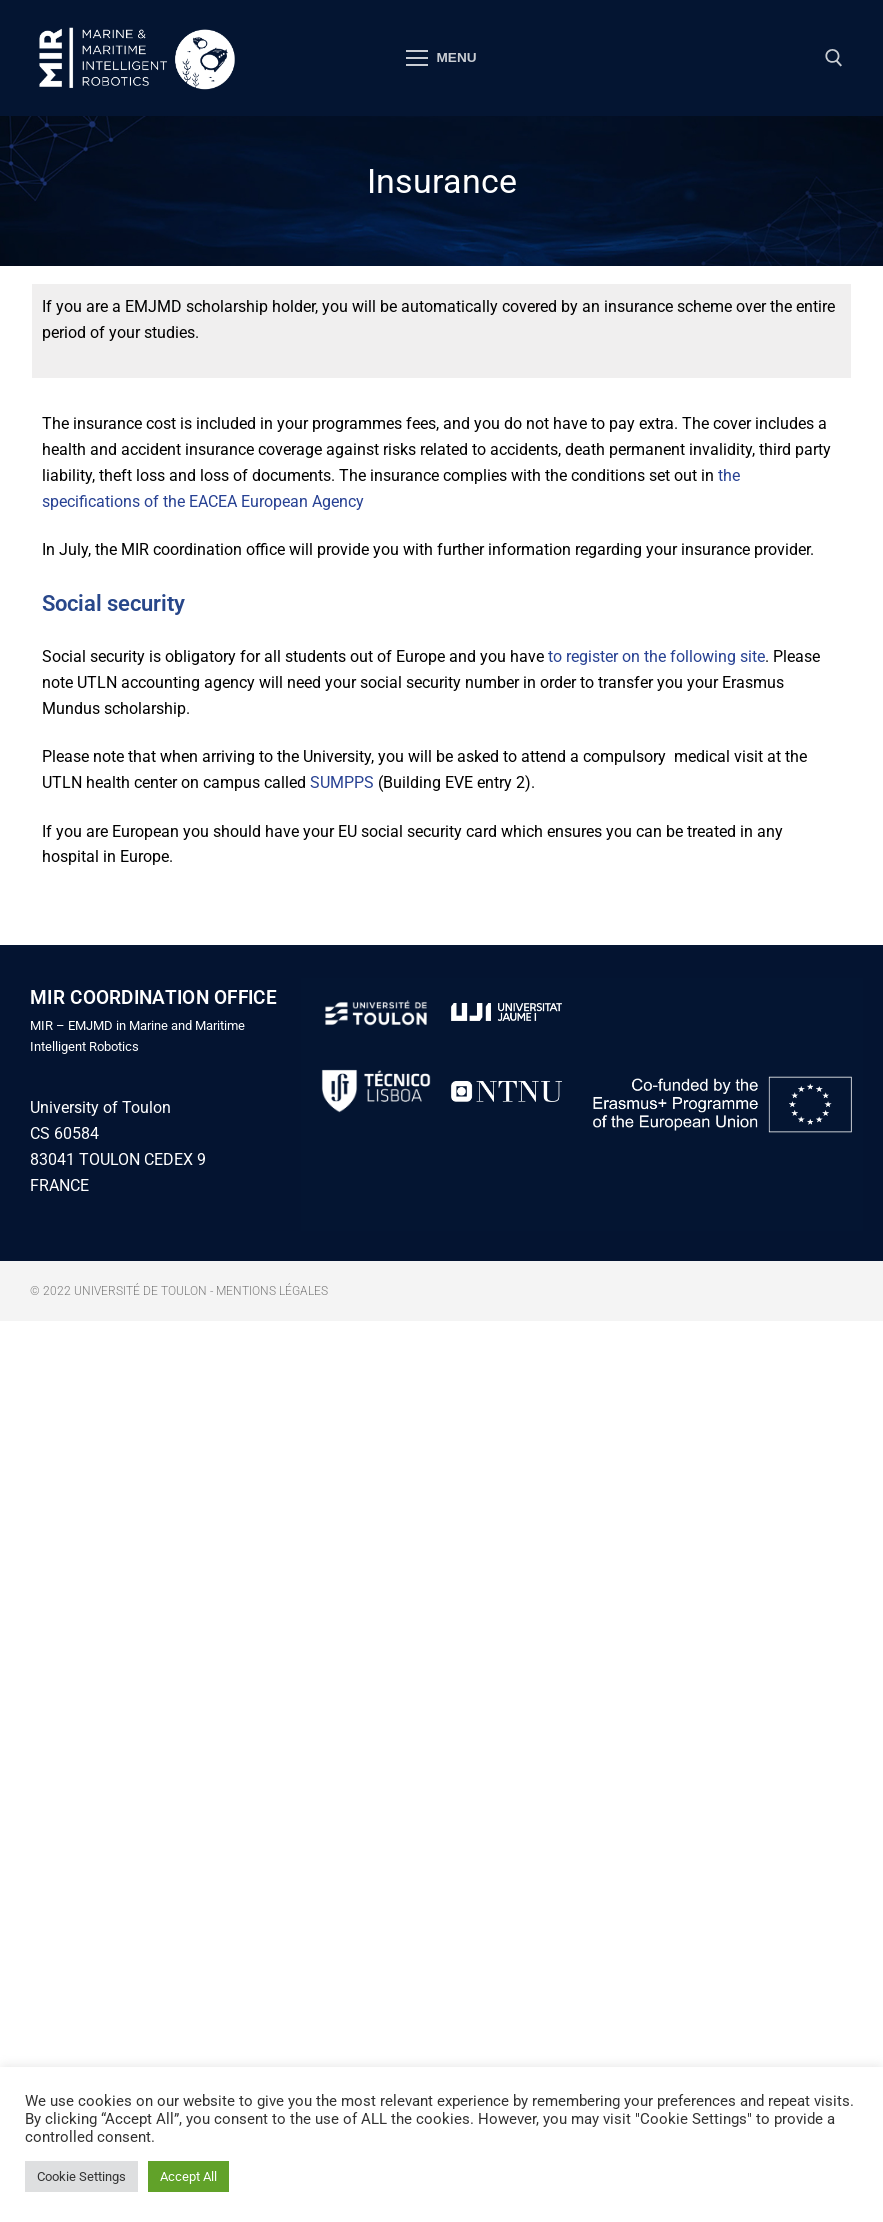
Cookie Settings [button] (81, 2176)
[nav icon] (442, 58)
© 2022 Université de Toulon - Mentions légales (179, 1291)
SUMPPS (342, 782)
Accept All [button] (188, 2176)
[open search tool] (834, 58)
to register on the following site (656, 656)
